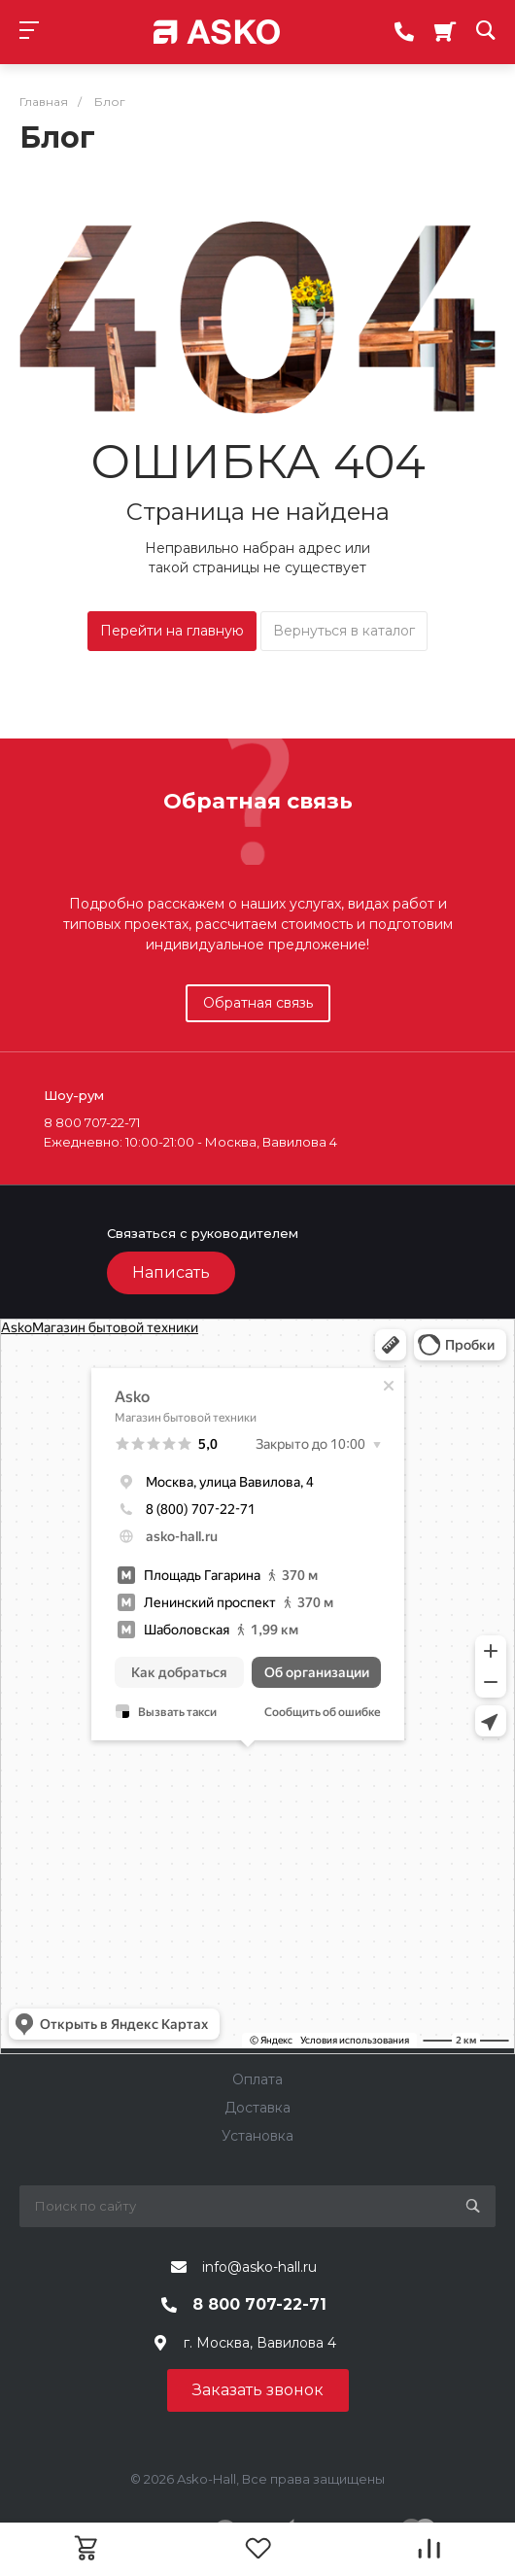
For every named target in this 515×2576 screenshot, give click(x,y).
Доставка (257, 2107)
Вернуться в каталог (344, 630)
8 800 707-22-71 (259, 2304)
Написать (171, 1272)
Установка (257, 2136)
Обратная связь (258, 1003)
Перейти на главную (172, 630)
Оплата (257, 2079)
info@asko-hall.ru (259, 2267)
